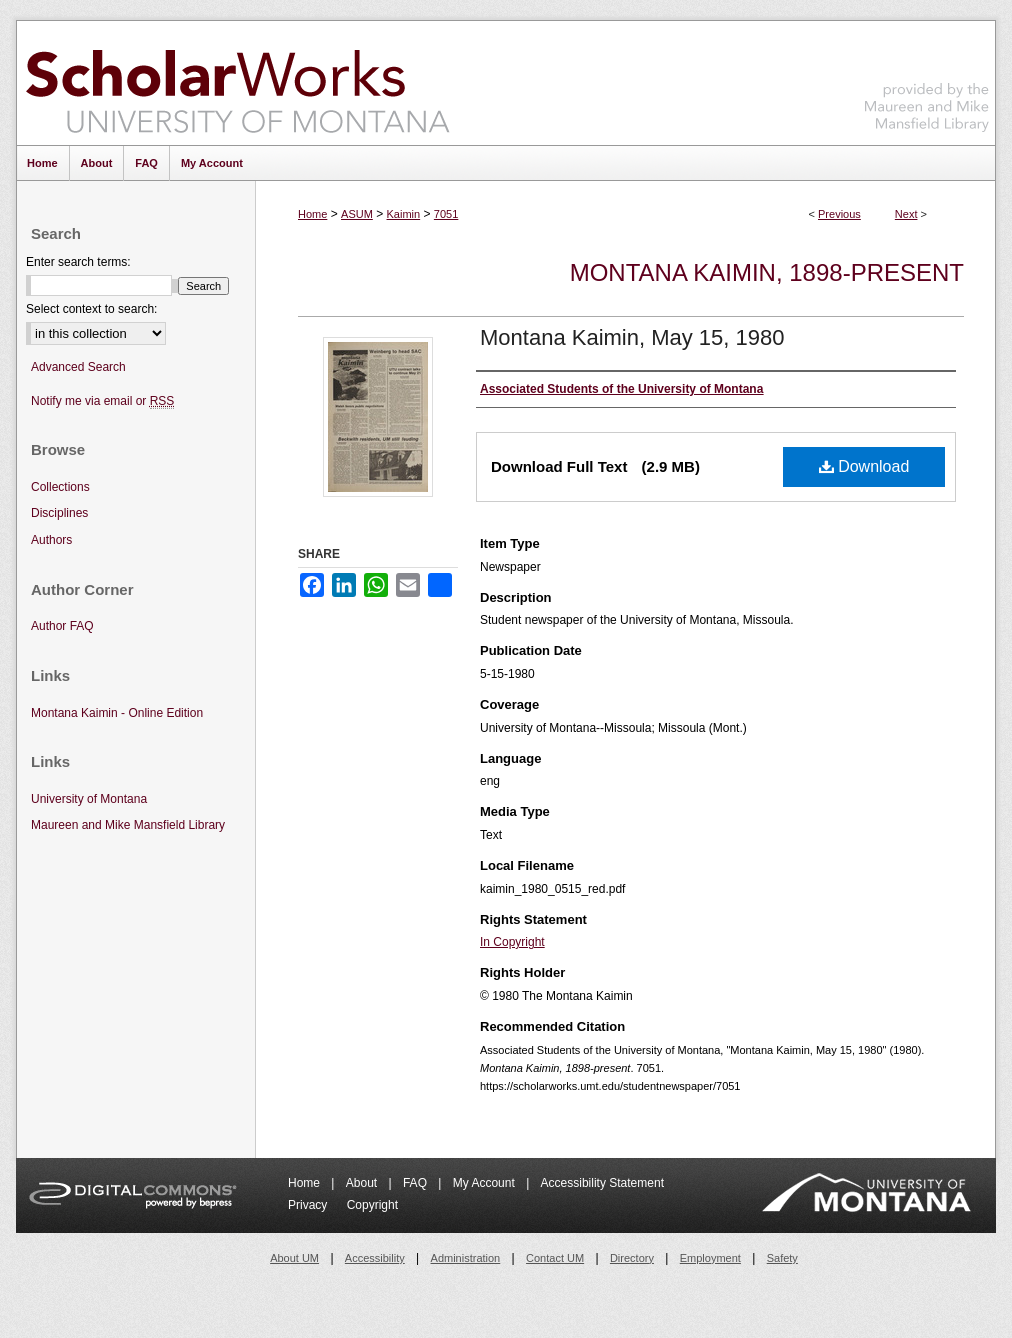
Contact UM (555, 1258)
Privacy (309, 1205)
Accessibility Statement (602, 1183)
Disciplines (59, 513)
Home (312, 214)
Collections (60, 487)
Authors (51, 540)
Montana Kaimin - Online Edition (117, 713)
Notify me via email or (102, 401)
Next (906, 214)
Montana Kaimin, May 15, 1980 (632, 337)
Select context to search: (91, 309)
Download (864, 466)
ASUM (357, 214)
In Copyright (512, 942)
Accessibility (375, 1258)
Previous (839, 214)
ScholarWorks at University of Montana (237, 83)
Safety (782, 1258)
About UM (294, 1258)
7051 (446, 214)
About (363, 1183)
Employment (710, 1258)
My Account (485, 1183)
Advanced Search (78, 367)
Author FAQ (62, 626)
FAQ (416, 1183)
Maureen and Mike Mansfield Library (927, 79)
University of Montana (89, 799)
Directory (632, 1258)
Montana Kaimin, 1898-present (767, 272)
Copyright (372, 1205)
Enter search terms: (78, 262)
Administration (466, 1258)
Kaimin (404, 214)
